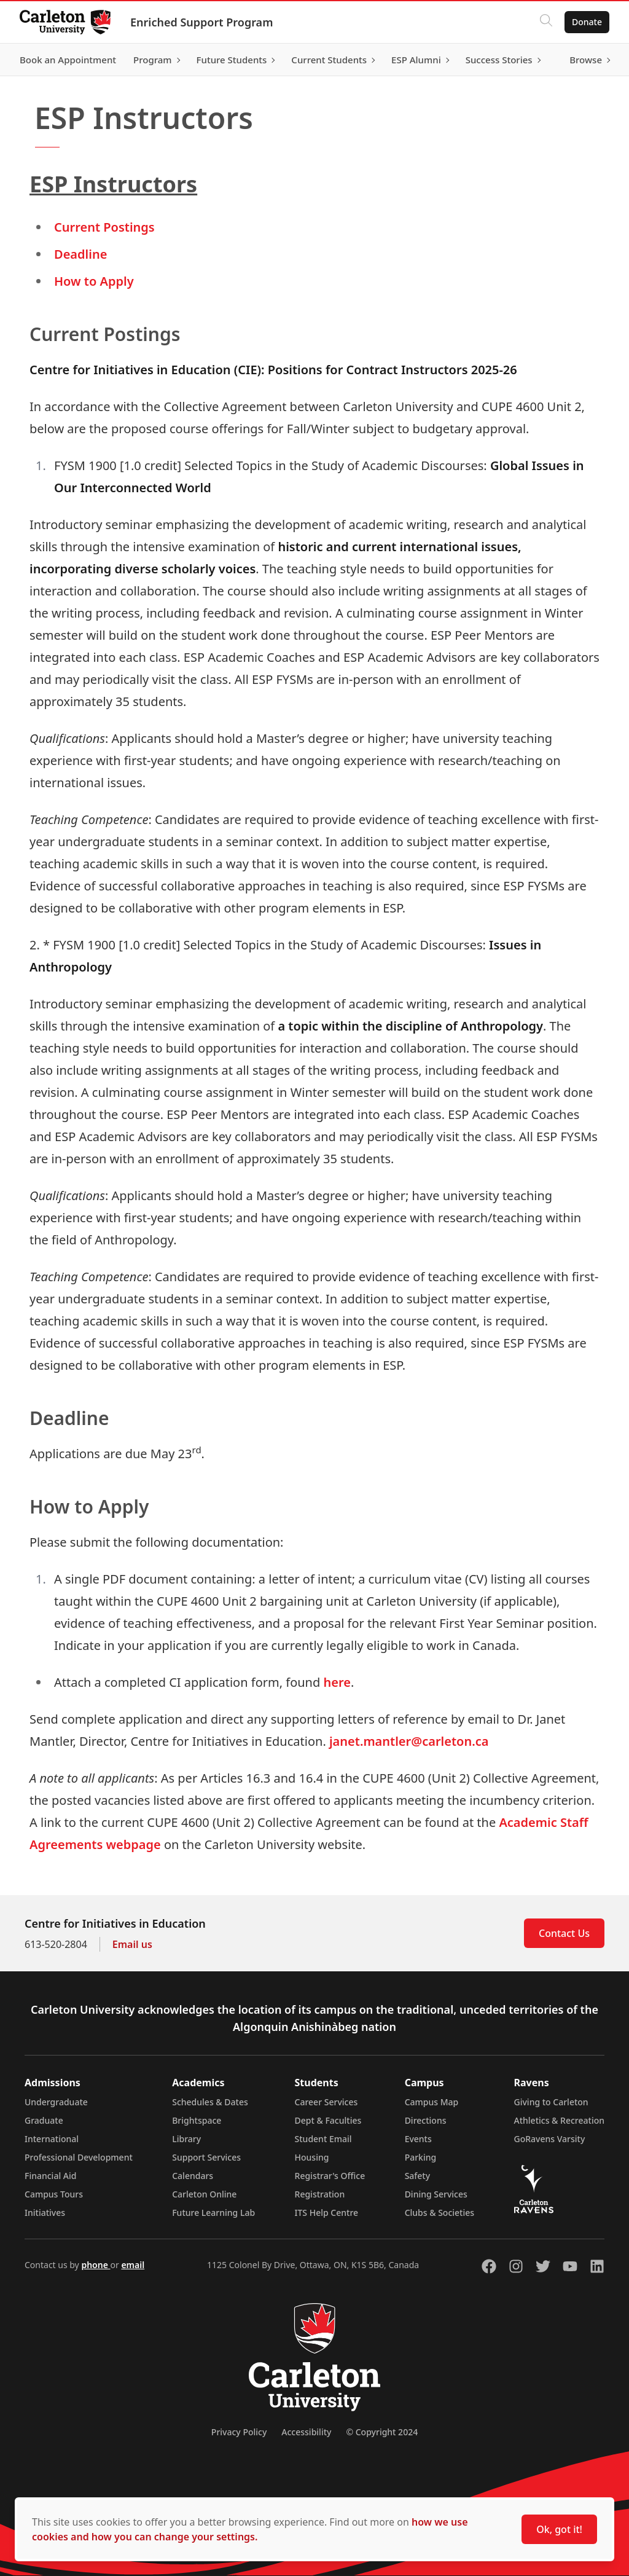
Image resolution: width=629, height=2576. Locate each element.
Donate (587, 22)
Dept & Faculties (328, 2120)
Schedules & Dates (210, 2102)
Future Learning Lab (213, 2212)
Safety (418, 2175)
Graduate (44, 2120)
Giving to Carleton (551, 2102)
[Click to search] (546, 22)
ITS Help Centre (327, 2212)
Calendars (192, 2175)
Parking (421, 2157)
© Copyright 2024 (382, 2432)
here (336, 1682)
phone (95, 2265)
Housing (312, 2157)
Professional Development (79, 2157)
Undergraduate (56, 2102)
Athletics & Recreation (559, 2120)
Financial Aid (50, 2175)
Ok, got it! (559, 2529)
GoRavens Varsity (549, 2139)
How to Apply (94, 281)
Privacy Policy (239, 2432)
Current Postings (104, 227)
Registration (320, 2194)
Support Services (206, 2157)
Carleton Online (204, 2194)
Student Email (323, 2139)
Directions (426, 2120)
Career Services (326, 2102)
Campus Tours (54, 2194)
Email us (132, 1944)
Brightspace (196, 2120)
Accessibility (306, 2432)
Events (418, 2139)
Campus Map (432, 2102)
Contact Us (564, 1933)
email (132, 2265)
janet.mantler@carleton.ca (409, 1741)
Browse (585, 59)
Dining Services (436, 2194)
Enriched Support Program (201, 22)
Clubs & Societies (439, 2212)
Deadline (80, 254)
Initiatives (45, 2212)
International (52, 2139)
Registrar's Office (330, 2175)
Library (186, 2139)
